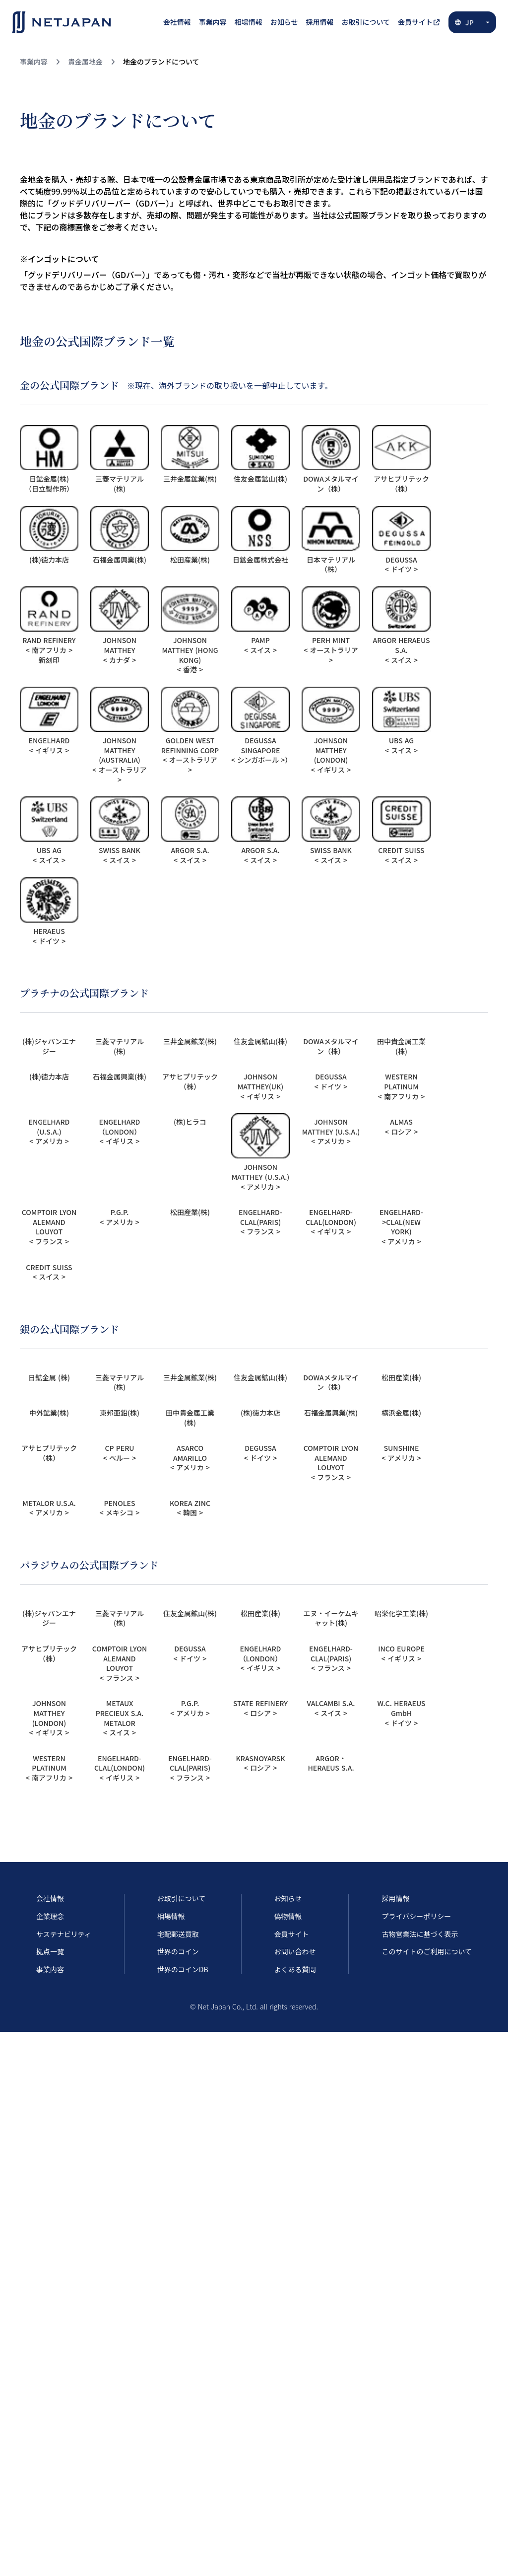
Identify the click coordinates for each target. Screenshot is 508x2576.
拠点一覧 (50, 1951)
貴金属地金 (85, 62)
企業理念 (50, 1916)
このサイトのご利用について (426, 1951)
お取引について (181, 1898)
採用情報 (395, 1898)
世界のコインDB (182, 1969)
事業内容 (34, 62)
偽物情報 (288, 1916)
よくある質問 (295, 1969)
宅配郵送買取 (178, 1934)
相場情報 (171, 1916)
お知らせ (288, 1898)
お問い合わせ (295, 1951)
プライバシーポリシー (416, 1916)
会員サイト (291, 1934)
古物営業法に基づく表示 (419, 1934)
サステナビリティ (63, 1934)
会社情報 (50, 1898)
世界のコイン (178, 1951)
